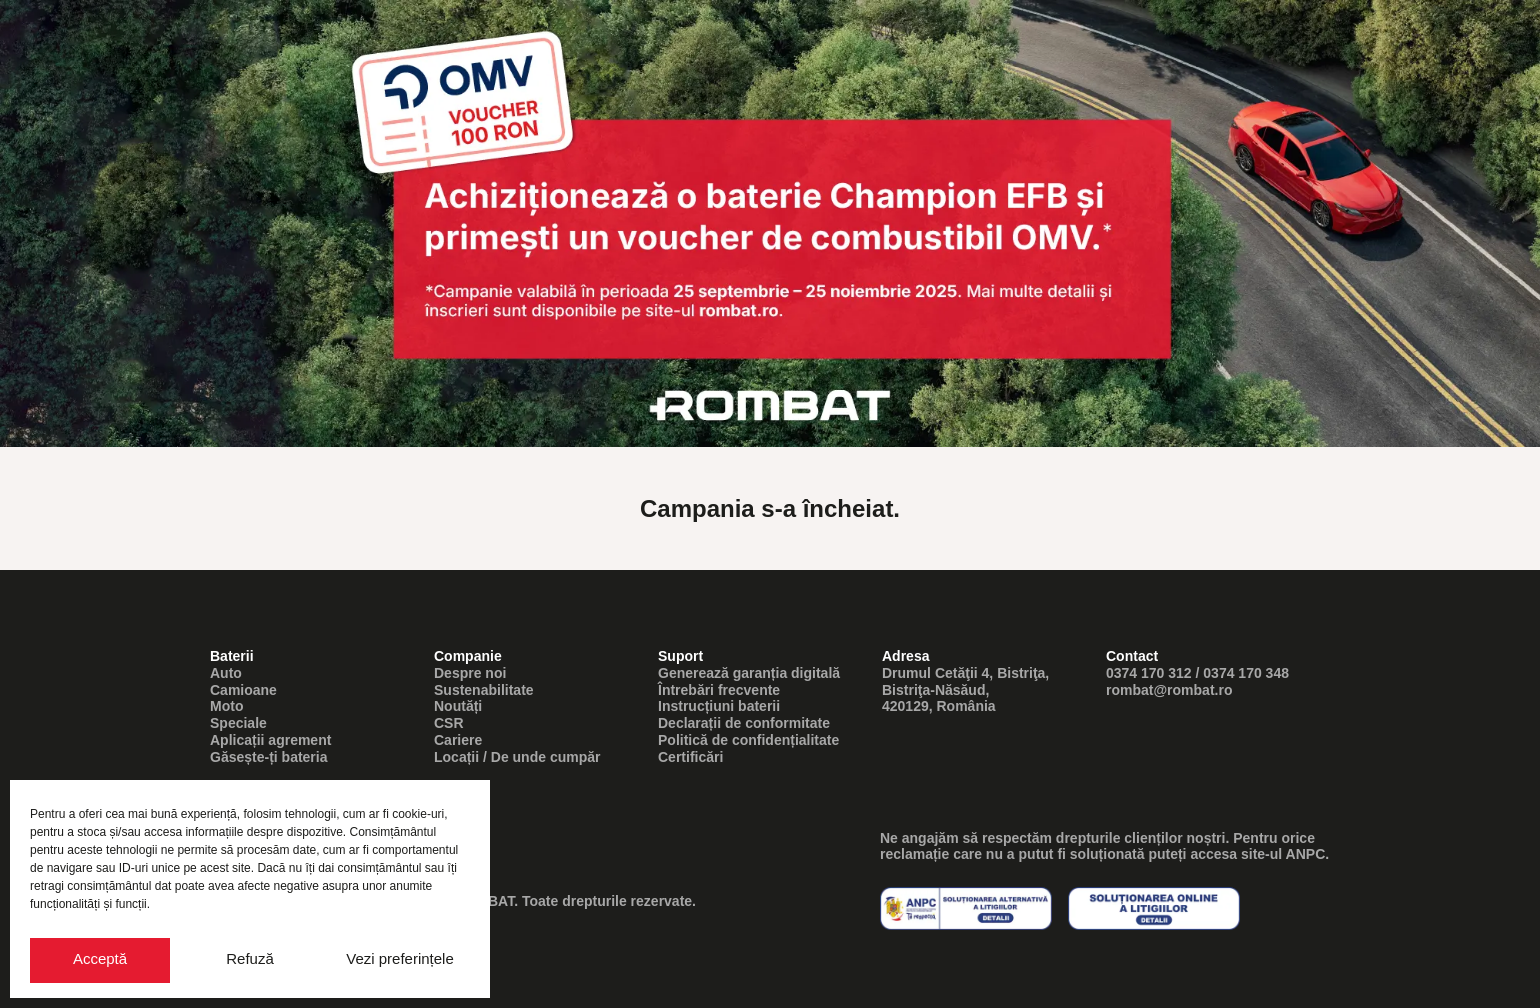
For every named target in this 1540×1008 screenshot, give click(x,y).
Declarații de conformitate (744, 723)
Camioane (243, 690)
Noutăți (458, 706)
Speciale (238, 723)
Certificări (690, 757)
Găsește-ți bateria (269, 757)
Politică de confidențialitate (748, 740)
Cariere (458, 740)
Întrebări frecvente (719, 690)
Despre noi (470, 673)
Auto (226, 673)
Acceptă (100, 958)
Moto (226, 706)
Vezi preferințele (400, 958)
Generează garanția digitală (749, 673)
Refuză (250, 958)
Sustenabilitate (484, 690)
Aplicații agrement (270, 740)
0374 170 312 (1149, 673)
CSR (449, 723)
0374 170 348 (1246, 673)
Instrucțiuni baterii (719, 706)
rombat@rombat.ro (1169, 690)
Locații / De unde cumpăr (517, 757)
